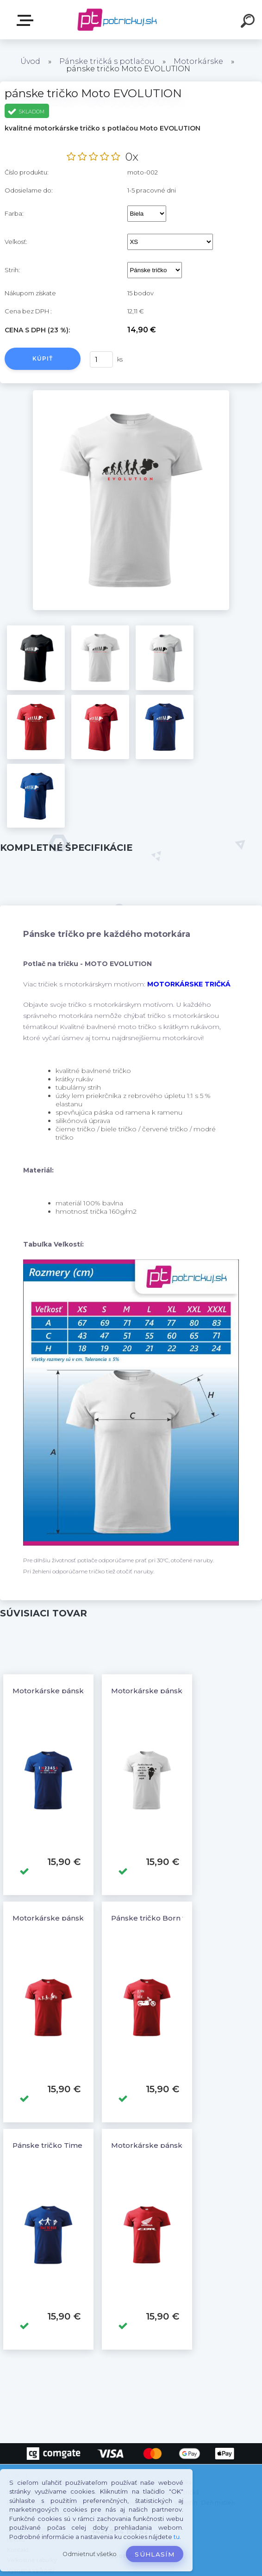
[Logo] (117, 19)
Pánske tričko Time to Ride (61, 2145)
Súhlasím (155, 2554)
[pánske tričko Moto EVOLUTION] (131, 393)
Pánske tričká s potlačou (107, 61)
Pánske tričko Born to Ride (159, 1918)
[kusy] (101, 359)
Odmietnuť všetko (89, 2554)
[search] (249, 22)
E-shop (27, 20)
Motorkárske (198, 61)
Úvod (30, 61)
